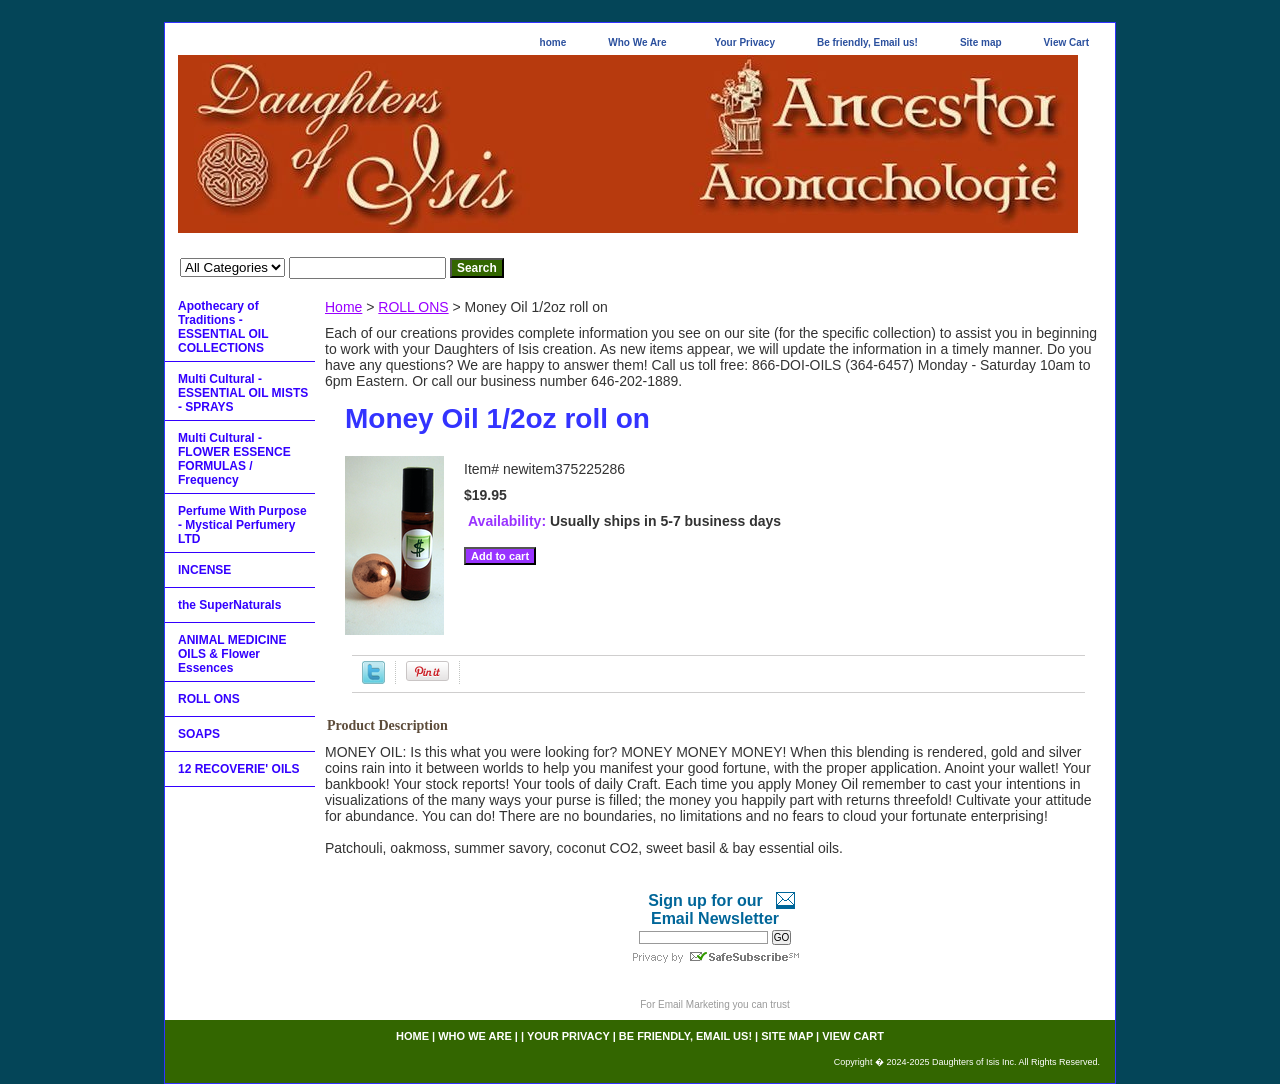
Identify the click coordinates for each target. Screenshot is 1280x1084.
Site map (981, 42)
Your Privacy (745, 42)
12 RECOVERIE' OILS (239, 769)
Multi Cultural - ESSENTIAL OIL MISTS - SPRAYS (243, 393)
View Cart (1066, 42)
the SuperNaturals (229, 605)
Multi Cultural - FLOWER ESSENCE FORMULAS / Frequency (234, 459)
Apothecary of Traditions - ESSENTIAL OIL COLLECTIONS (223, 327)
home (553, 42)
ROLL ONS (413, 307)
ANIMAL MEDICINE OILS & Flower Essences (232, 654)
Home (343, 307)
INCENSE (204, 570)
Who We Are (637, 42)
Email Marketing (694, 1004)
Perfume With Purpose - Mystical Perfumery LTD (242, 525)
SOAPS (199, 734)
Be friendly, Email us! (867, 42)
